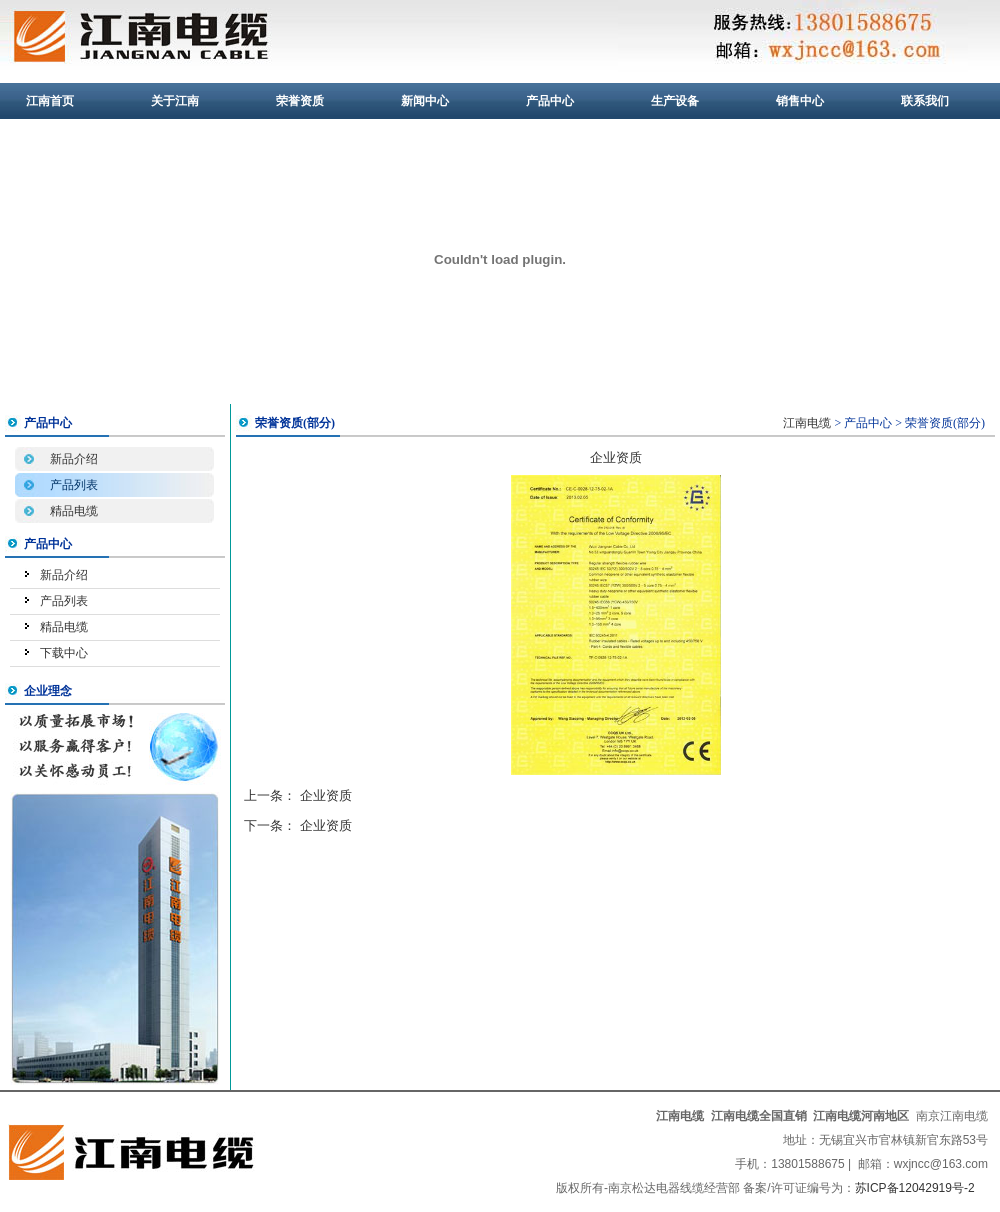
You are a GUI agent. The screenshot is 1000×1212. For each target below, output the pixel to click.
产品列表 (74, 485)
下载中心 (64, 653)
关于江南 (175, 101)
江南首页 (50, 101)
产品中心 (550, 101)
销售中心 (800, 101)
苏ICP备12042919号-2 (915, 1188)
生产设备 (675, 101)
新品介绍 (74, 459)
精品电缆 (74, 511)
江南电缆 (807, 423)
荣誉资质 (300, 101)
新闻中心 (425, 101)
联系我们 (925, 101)
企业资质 (326, 795)
